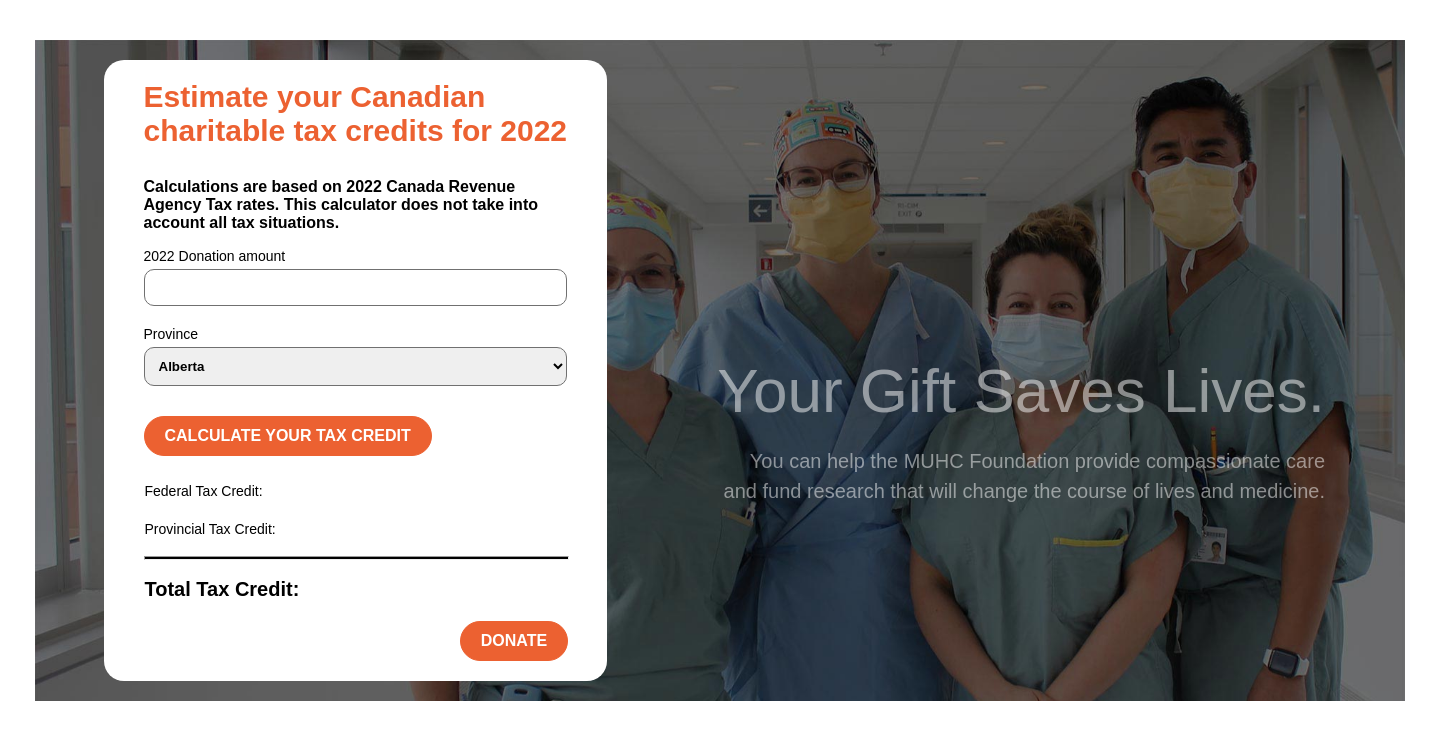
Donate (514, 640)
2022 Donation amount (215, 256)
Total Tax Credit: (222, 589)
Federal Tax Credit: (204, 491)
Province (171, 334)
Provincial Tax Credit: (210, 529)
